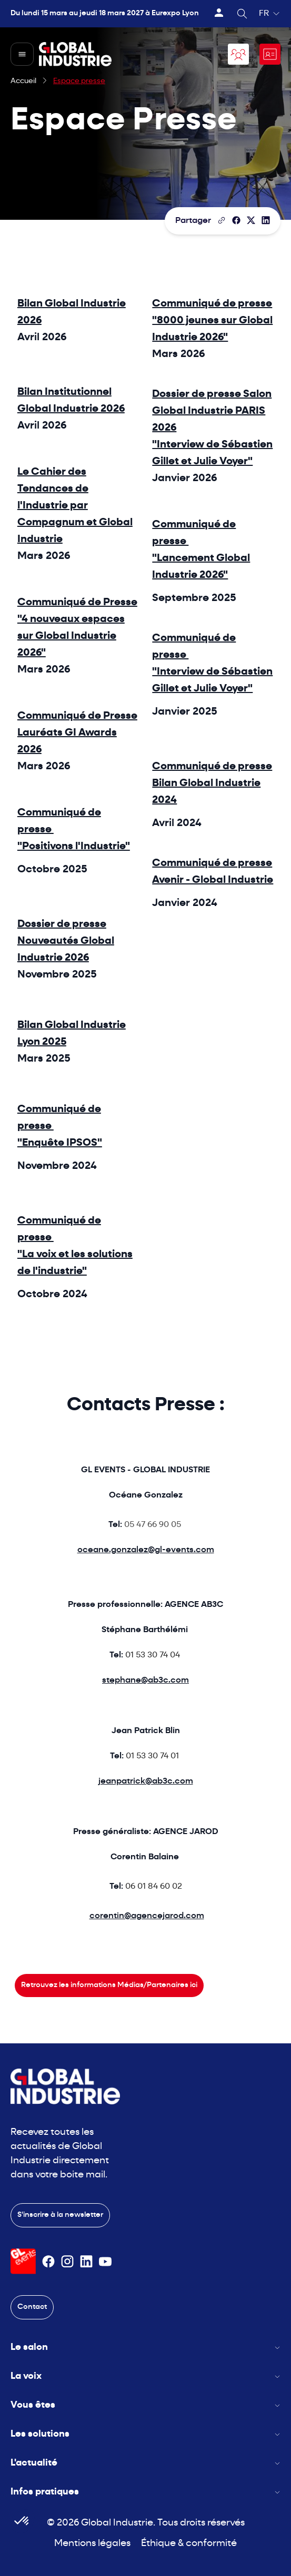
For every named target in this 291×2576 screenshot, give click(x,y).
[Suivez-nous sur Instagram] (67, 2261)
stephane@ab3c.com (145, 1680)
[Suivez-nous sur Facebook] (48, 2261)
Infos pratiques (145, 2492)
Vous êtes (145, 2405)
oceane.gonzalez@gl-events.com (145, 1550)
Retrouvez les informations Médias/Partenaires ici (109, 1985)
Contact (32, 2307)
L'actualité (145, 2463)
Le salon (145, 2348)
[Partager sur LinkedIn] (266, 220)
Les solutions (145, 2434)
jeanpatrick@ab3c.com (145, 1781)
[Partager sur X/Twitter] (251, 220)
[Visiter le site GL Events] (23, 2261)
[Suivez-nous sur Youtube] (105, 2261)
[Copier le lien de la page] (221, 220)
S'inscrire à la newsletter (60, 2215)
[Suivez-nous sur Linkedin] (86, 2261)
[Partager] (236, 220)
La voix (145, 2376)
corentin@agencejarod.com (146, 1916)
